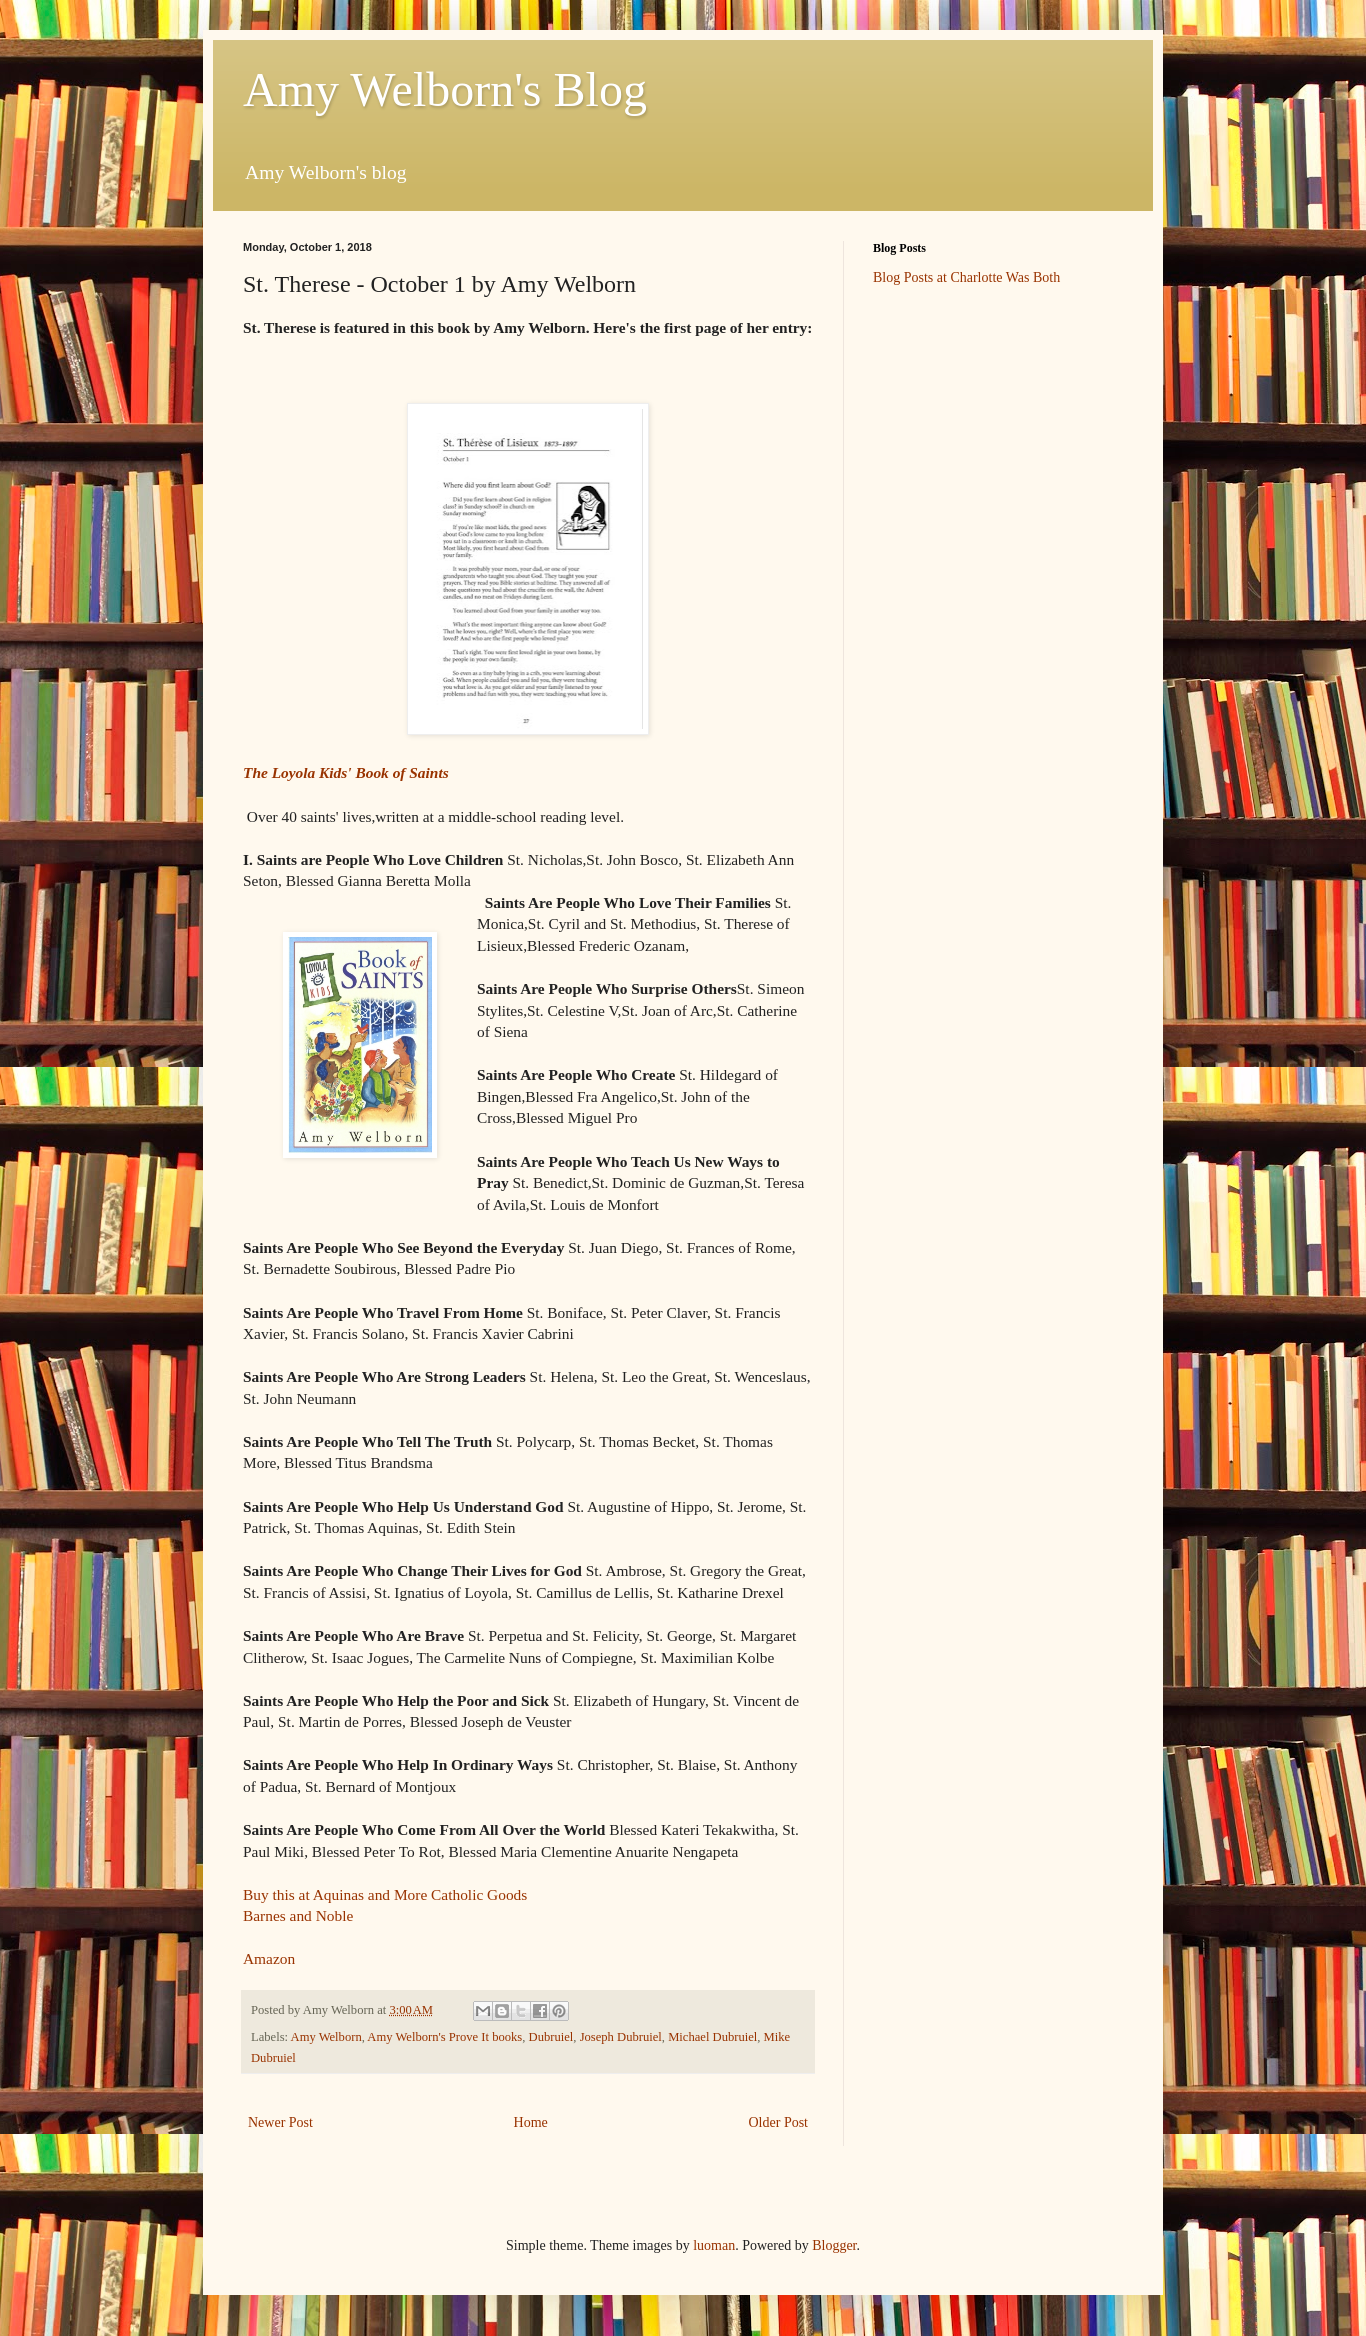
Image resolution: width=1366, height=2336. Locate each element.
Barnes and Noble (298, 1915)
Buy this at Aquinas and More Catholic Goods (385, 1894)
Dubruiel (551, 2037)
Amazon (269, 1958)
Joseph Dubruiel (621, 2037)
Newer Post (280, 2122)
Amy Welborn (326, 2037)
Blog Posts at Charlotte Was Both (966, 277)
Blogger (834, 2245)
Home (531, 2122)
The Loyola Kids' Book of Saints (346, 772)
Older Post (779, 2122)
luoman (714, 2245)
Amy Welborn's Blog (445, 89)
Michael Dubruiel (712, 2037)
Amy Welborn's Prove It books (444, 2037)
